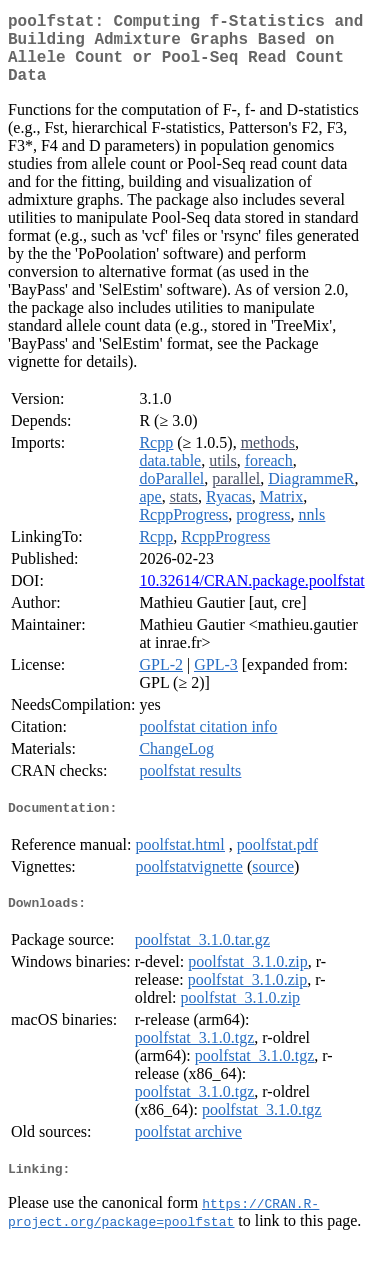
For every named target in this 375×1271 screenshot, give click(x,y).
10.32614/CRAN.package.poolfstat (251, 596)
